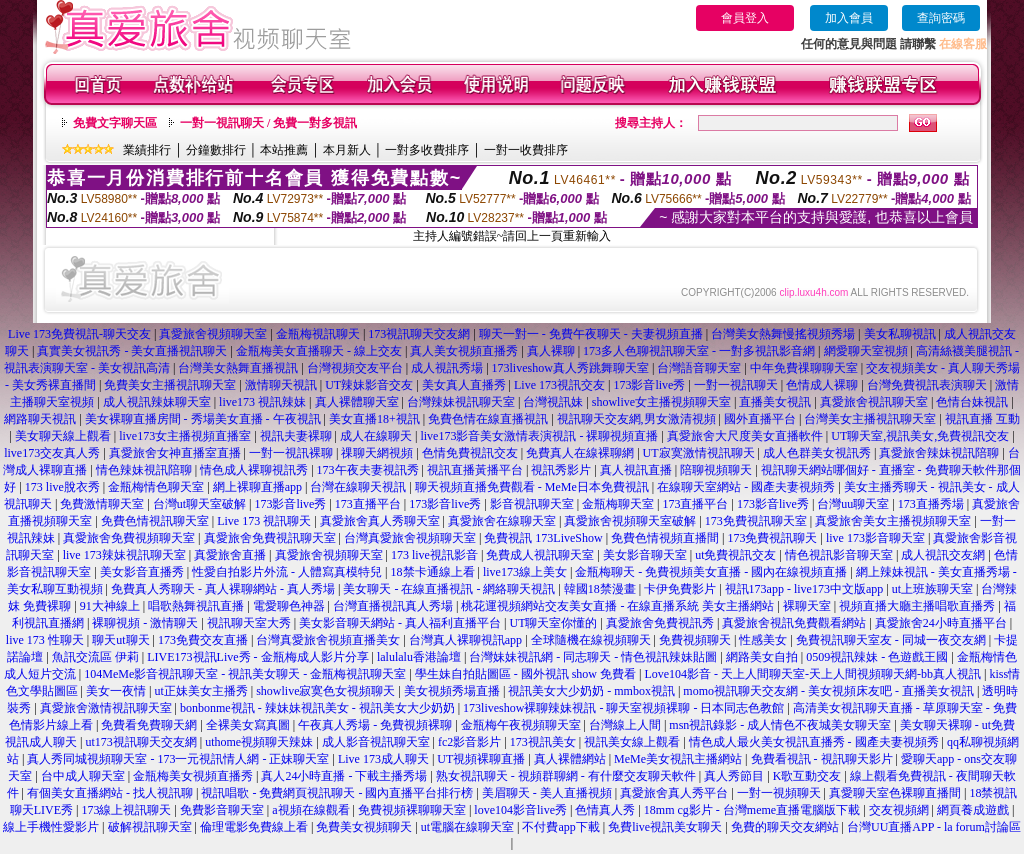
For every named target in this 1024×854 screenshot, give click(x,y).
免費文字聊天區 (115, 123)
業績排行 (147, 150)
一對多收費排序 (427, 150)
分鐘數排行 (216, 150)
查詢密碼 (941, 18)
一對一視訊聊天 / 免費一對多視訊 (268, 123)
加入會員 (849, 18)
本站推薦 (284, 150)
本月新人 (347, 150)
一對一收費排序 (526, 150)
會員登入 (745, 18)
